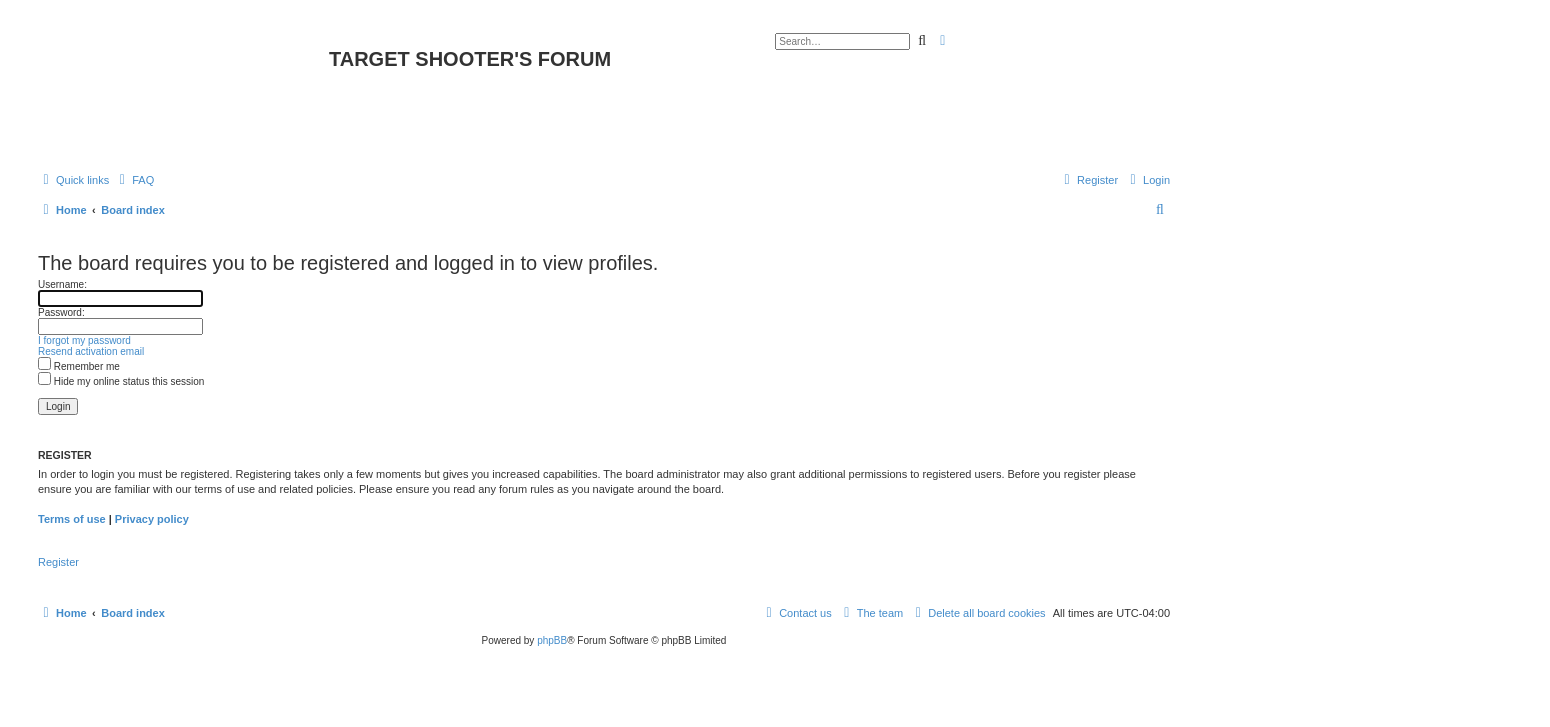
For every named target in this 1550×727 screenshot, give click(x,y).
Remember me (79, 366)
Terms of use (72, 519)
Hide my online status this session (121, 381)
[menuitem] (134, 180)
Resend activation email (91, 351)
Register (58, 562)
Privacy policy (152, 519)
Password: (61, 312)
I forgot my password (84, 340)
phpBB (552, 640)
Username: (62, 284)
